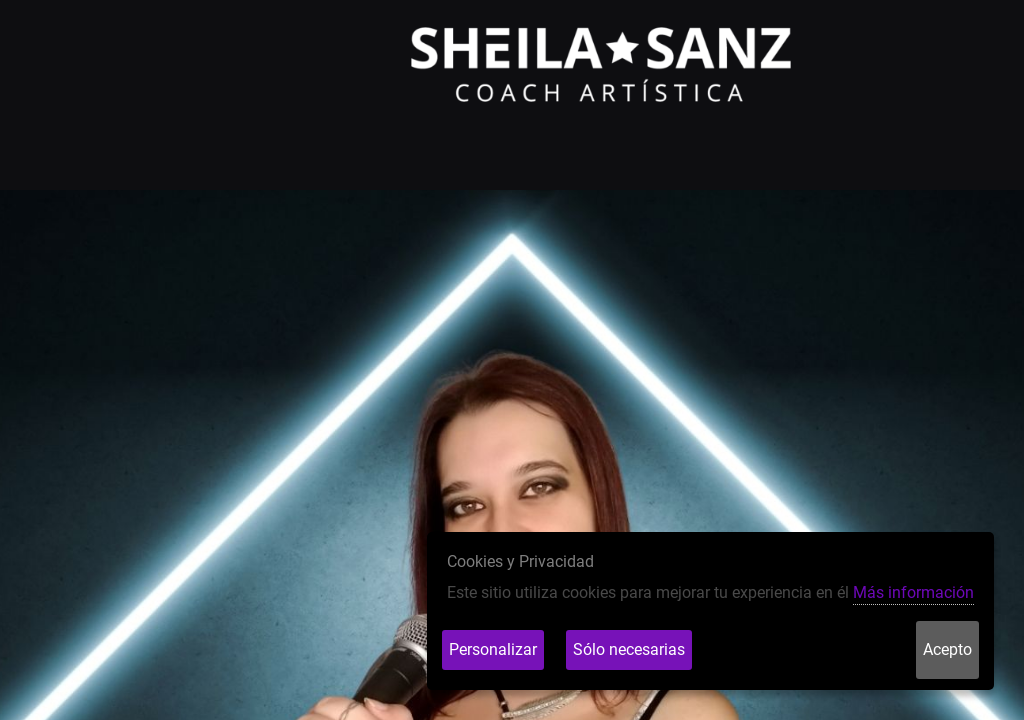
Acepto (947, 649)
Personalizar (493, 649)
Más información (913, 592)
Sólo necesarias (629, 649)
